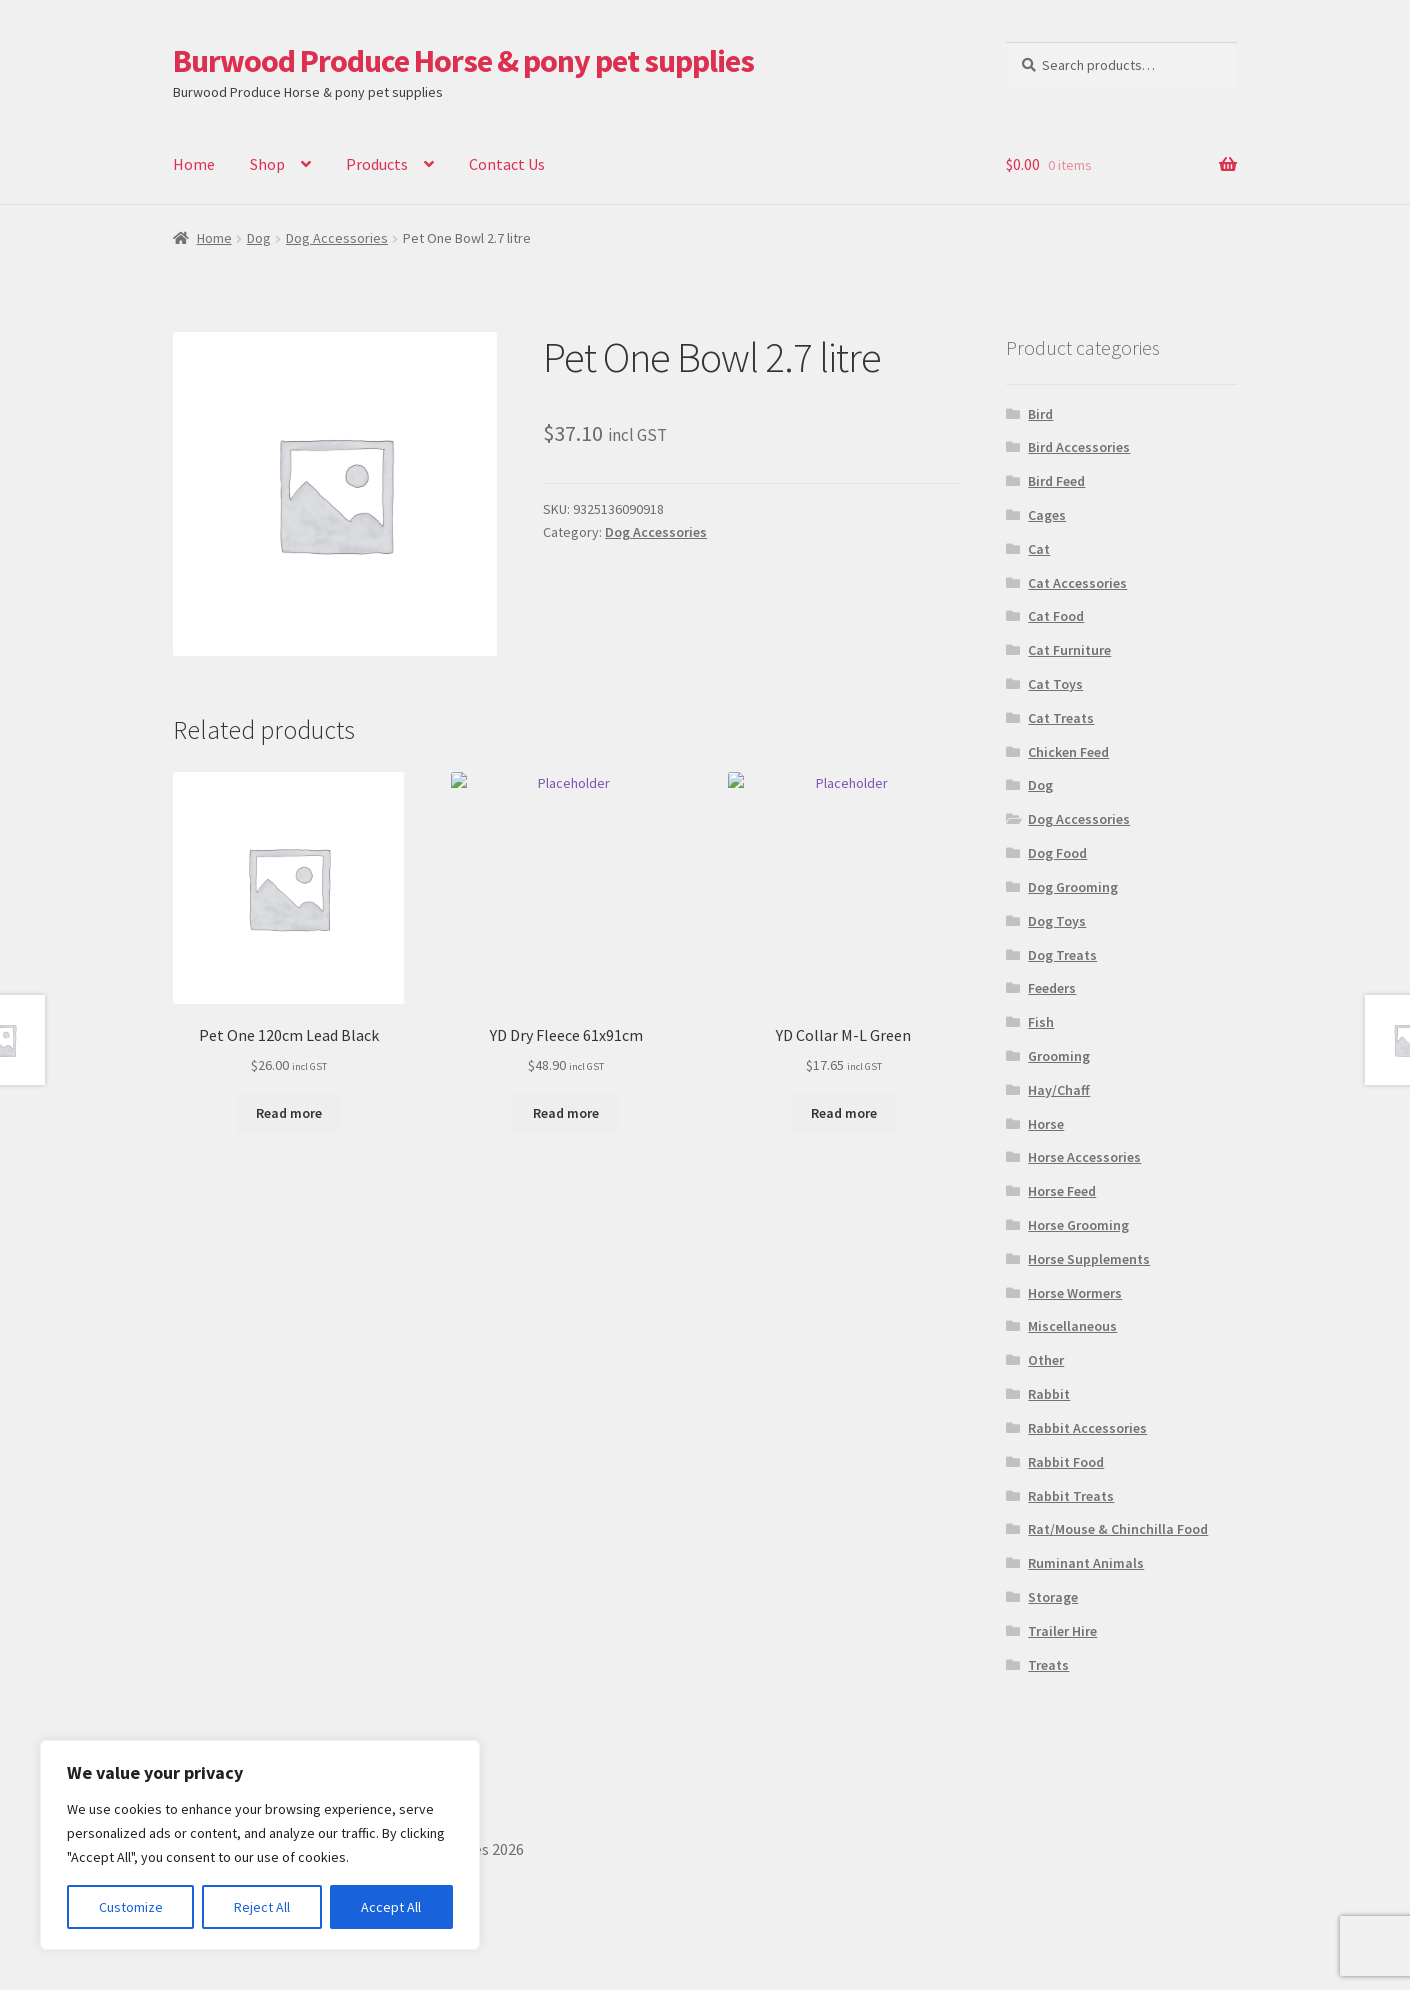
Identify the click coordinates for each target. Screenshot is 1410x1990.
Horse (1046, 1124)
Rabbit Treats (1071, 1496)
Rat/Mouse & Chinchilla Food (1118, 1529)
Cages (1047, 515)
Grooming (1059, 1056)
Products (377, 164)
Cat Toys (1055, 684)
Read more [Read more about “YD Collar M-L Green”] (844, 1113)
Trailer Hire (1062, 1631)
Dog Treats (1062, 955)
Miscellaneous (1072, 1326)
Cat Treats (1061, 718)
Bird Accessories (1079, 447)
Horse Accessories (1084, 1157)
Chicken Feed (1068, 752)
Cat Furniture (1069, 650)
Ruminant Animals (1086, 1563)
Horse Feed (1062, 1191)
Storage (1053, 1597)
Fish (1041, 1022)
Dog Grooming (1073, 887)
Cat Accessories (1077, 583)
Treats (1048, 1665)
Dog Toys (1057, 921)
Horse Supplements (1089, 1259)
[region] (260, 1845)
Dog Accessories (337, 238)
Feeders (1052, 988)
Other (1046, 1360)
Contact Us (507, 164)
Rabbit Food (1066, 1462)
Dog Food (1057, 853)
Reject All (262, 1907)
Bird (1040, 414)
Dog (259, 238)
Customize (131, 1907)
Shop (267, 164)
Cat (1039, 549)
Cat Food (1056, 616)
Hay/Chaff (1059, 1090)
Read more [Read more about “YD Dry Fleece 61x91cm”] (566, 1113)
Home (194, 164)
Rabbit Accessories (1087, 1428)
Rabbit (1049, 1394)
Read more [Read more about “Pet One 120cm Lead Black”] (289, 1113)
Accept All (391, 1907)
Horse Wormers (1075, 1293)
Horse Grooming (1078, 1225)
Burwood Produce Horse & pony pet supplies (463, 61)
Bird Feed (1056, 481)
